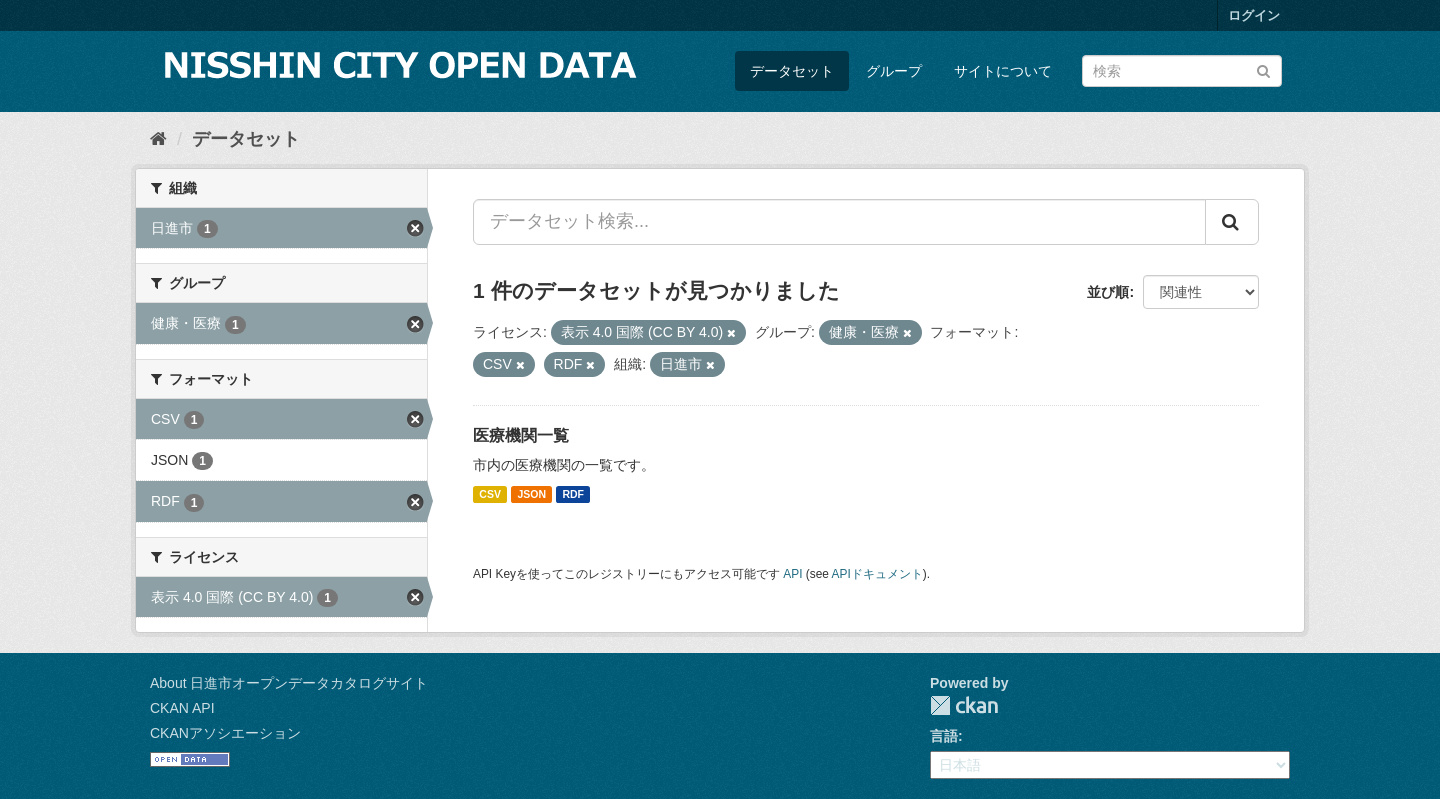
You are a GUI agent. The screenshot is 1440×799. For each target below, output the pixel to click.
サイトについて (1003, 71)
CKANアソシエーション (225, 733)
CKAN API (182, 708)
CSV (490, 494)
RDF (573, 494)
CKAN (964, 705)
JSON (531, 494)
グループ (894, 71)
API (792, 574)
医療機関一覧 (521, 435)
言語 (944, 736)
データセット (792, 71)
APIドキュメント (877, 574)
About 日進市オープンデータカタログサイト (289, 683)
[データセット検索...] (839, 222)
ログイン (1254, 15)
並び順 (1108, 292)
